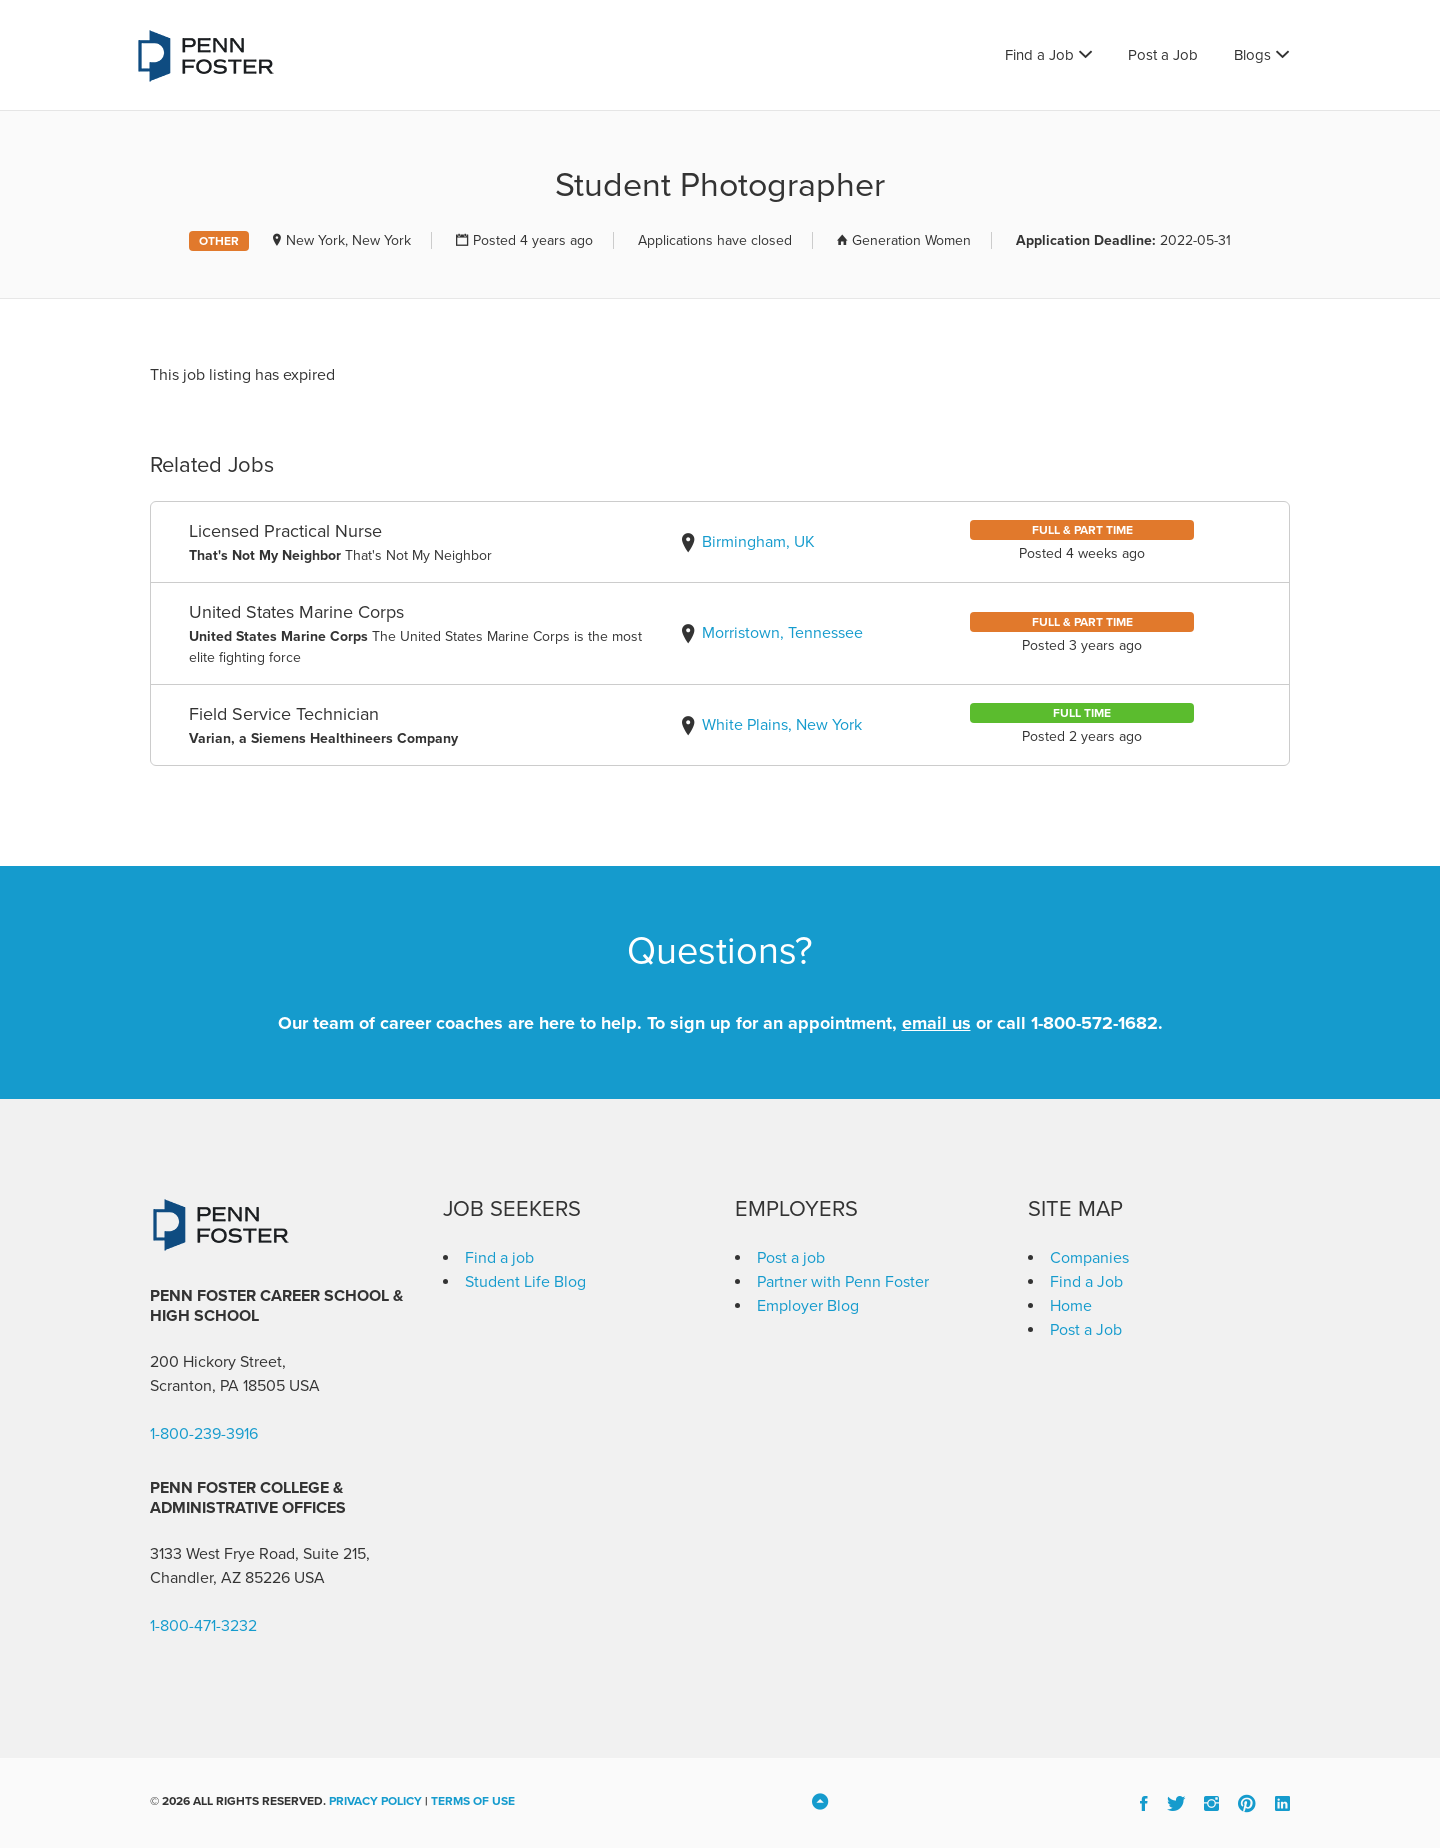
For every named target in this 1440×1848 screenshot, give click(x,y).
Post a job (791, 1258)
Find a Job (1039, 55)
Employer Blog (808, 1306)
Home (1071, 1306)
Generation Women (911, 240)
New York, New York (348, 240)
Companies (1089, 1258)
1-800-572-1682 (1094, 1023)
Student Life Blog (525, 1282)
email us (936, 1023)
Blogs (1252, 55)
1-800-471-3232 (203, 1626)
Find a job (499, 1258)
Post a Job (1163, 55)
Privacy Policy (375, 1801)
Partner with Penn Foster (843, 1282)
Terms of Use (473, 1801)
